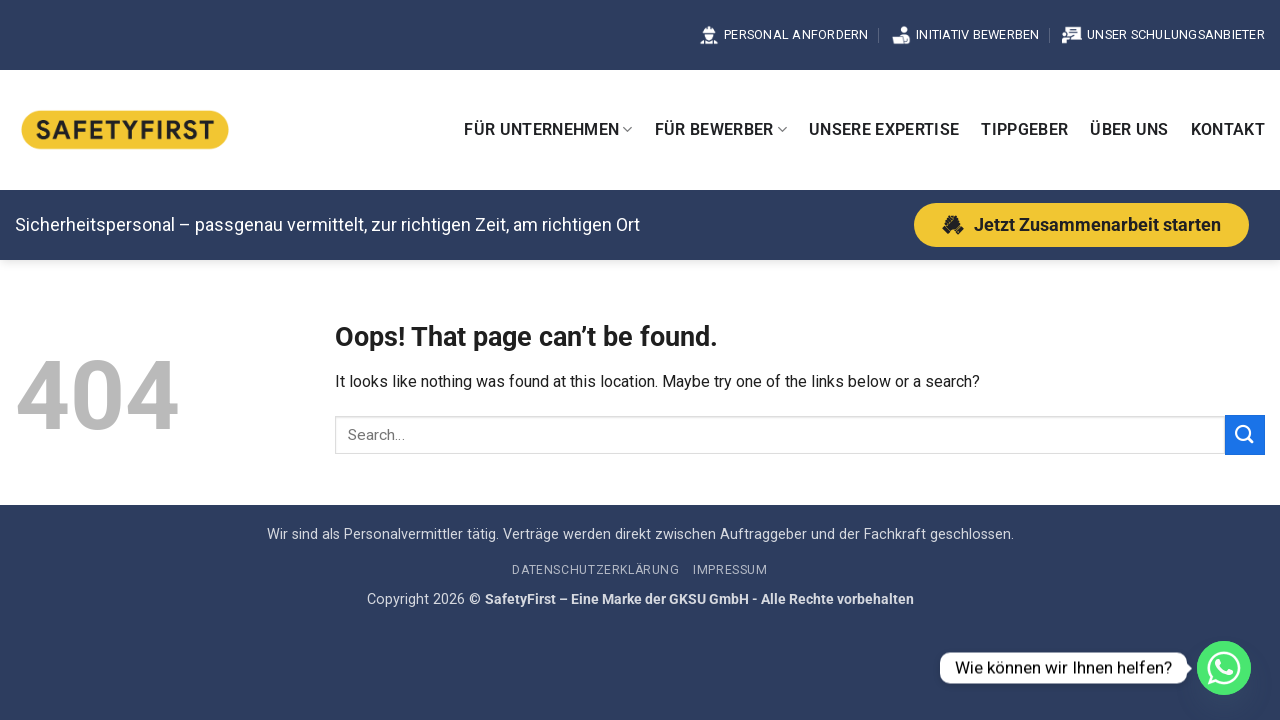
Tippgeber (1024, 129)
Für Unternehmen (548, 129)
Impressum (730, 570)
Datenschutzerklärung (595, 570)
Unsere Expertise (884, 129)
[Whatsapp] (1224, 668)
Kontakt (1228, 129)
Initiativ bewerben (965, 35)
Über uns (1129, 129)
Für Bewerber (721, 129)
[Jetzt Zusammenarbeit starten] (1081, 225)
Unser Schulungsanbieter (1163, 35)
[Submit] (1245, 434)
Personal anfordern (784, 35)
